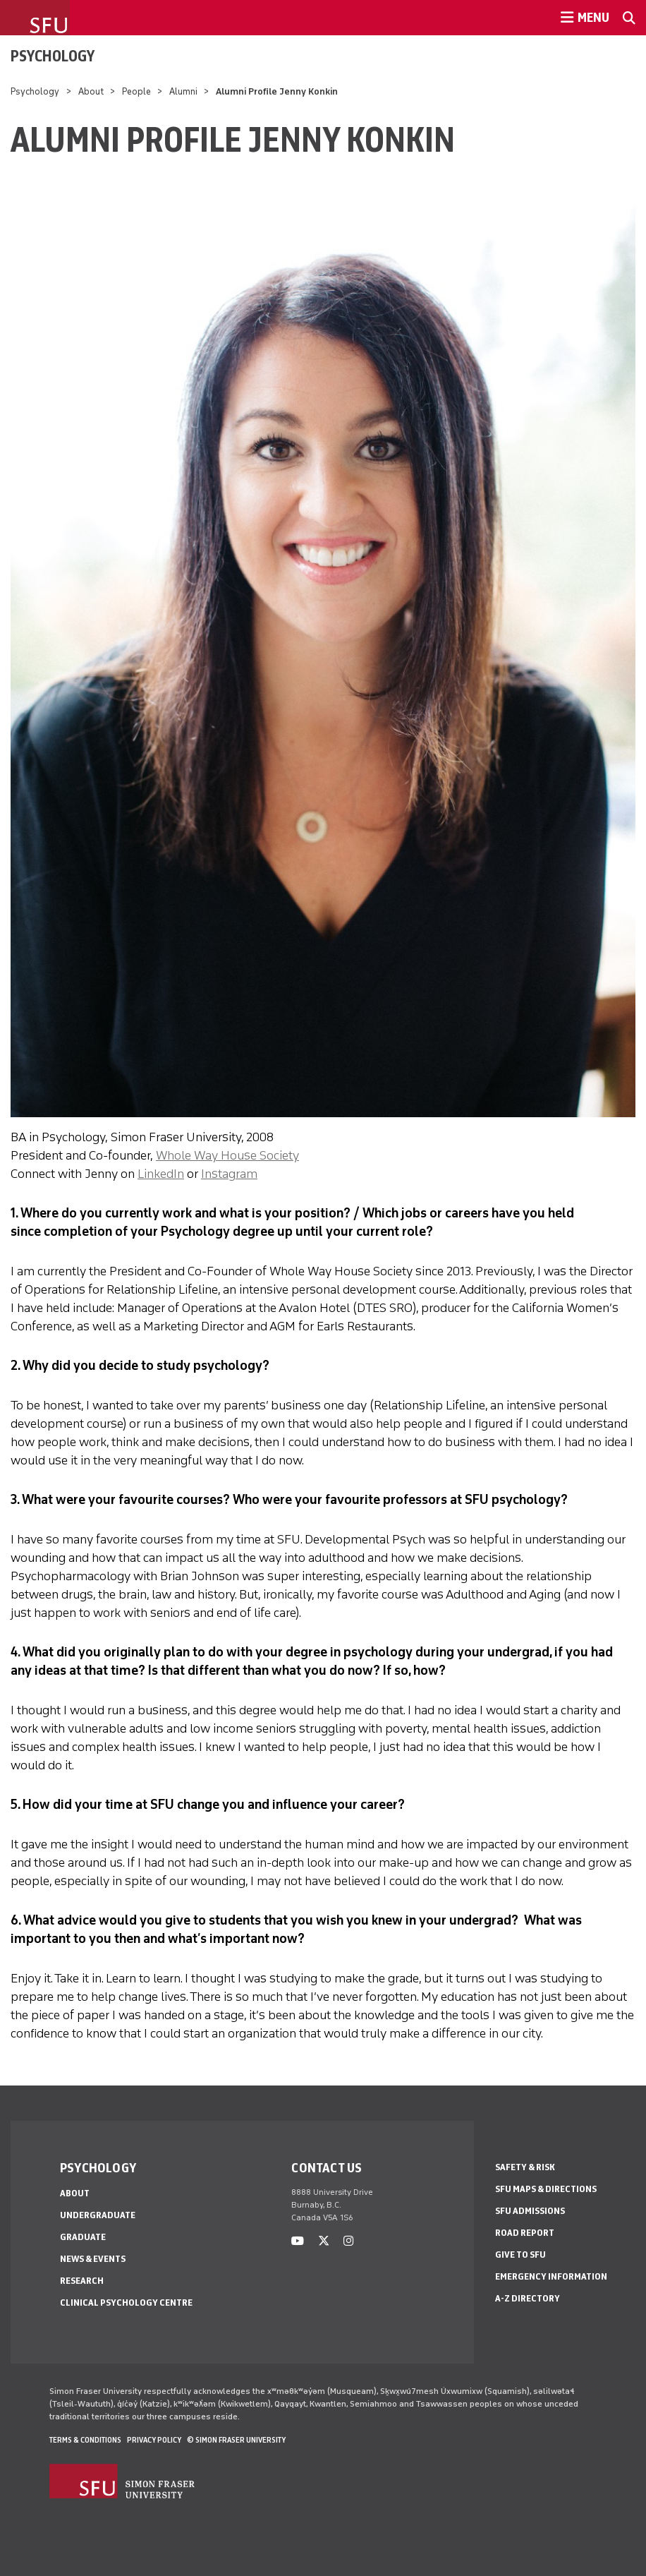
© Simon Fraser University (236, 2440)
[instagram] (348, 2241)
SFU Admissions (530, 2211)
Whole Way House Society (227, 1155)
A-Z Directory (527, 2298)
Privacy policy (154, 2440)
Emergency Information (551, 2276)
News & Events (93, 2259)
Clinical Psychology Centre (126, 2303)
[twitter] (323, 2241)
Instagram (229, 1173)
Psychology (53, 56)
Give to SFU (520, 2255)
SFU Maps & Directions (546, 2189)
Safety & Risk (525, 2167)
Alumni (183, 91)
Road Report (524, 2233)
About (91, 91)
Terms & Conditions (85, 2440)
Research (82, 2281)
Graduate (83, 2237)
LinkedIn (161, 1173)
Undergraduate (97, 2215)
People (136, 91)
